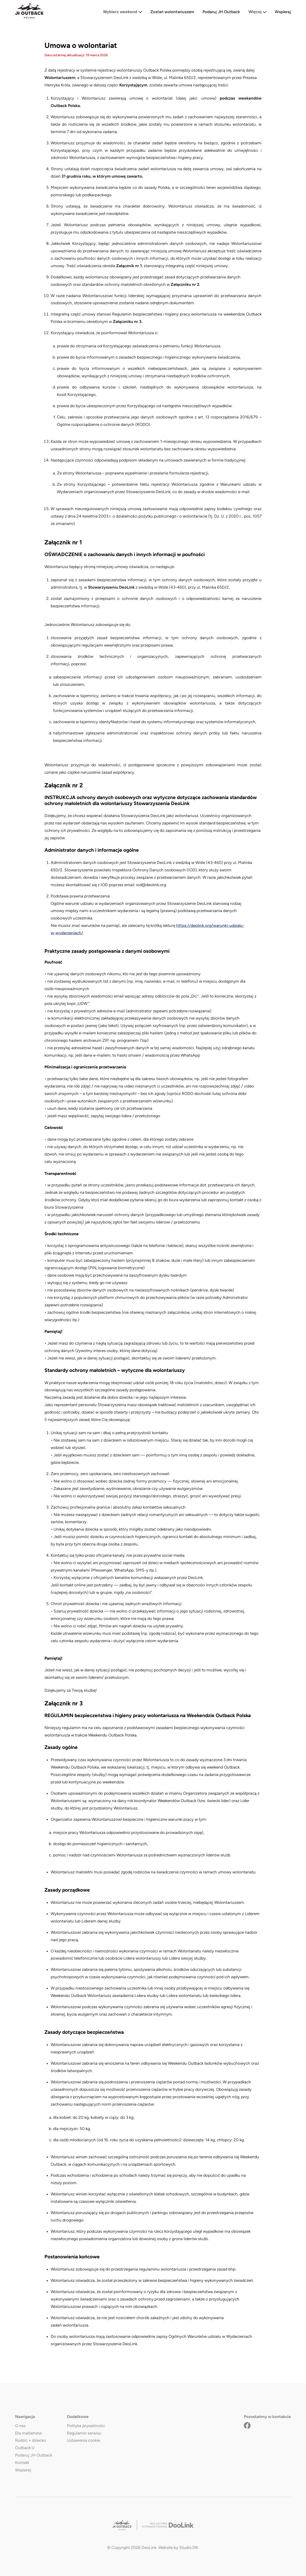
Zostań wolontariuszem (172, 11)
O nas (20, 2425)
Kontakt (22, 2462)
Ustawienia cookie (83, 2440)
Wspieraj (283, 11)
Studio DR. (189, 2547)
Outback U (24, 2447)
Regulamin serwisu (84, 2433)
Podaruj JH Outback (221, 11)
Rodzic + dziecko (30, 2440)
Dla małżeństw (28, 2433)
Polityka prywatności (86, 2425)
